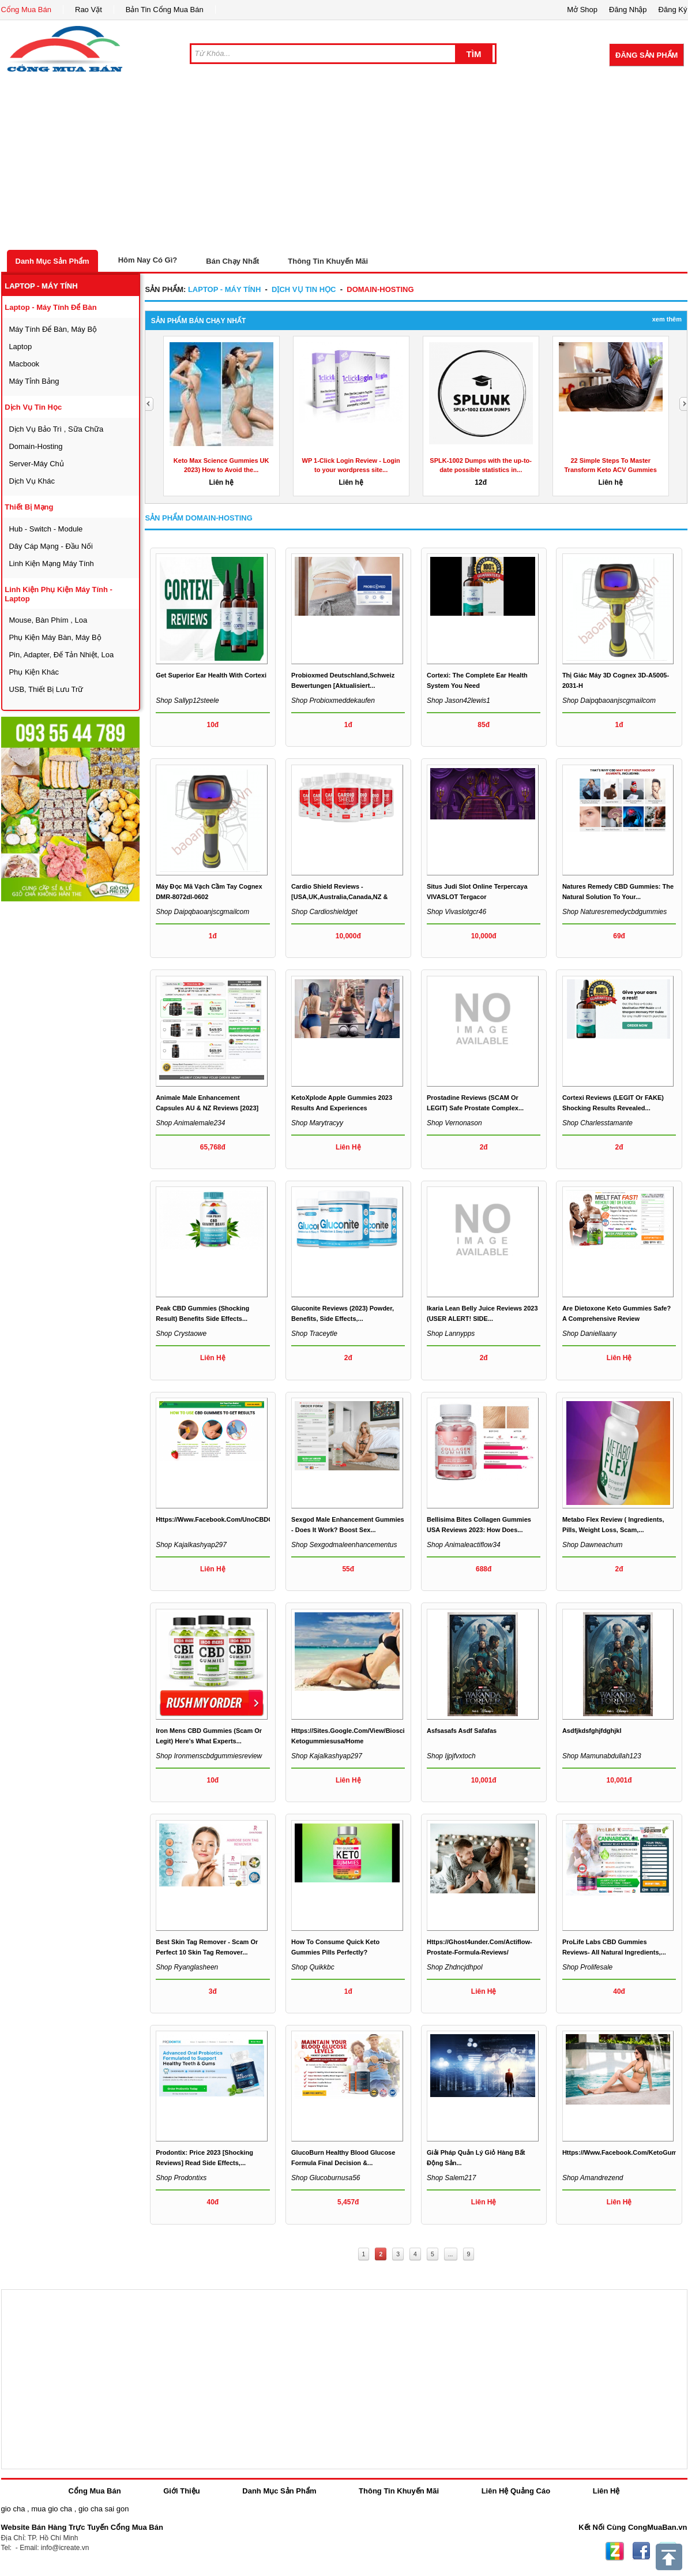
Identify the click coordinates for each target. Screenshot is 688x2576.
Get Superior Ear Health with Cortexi (211, 675)
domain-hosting (35, 446)
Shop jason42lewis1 (458, 701)
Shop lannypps (451, 1334)
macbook (24, 364)
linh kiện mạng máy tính (51, 563)
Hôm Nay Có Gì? (148, 260)
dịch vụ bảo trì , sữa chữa (56, 429)
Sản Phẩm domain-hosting (198, 518)
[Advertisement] (344, 163)
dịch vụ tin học (33, 407)
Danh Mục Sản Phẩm (52, 261)
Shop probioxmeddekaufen (333, 701)
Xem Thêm (667, 319)
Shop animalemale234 (190, 1123)
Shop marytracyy (317, 1123)
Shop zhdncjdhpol (455, 1967)
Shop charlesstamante (597, 1123)
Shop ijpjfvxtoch (451, 1756)
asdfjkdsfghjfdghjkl (592, 1730)
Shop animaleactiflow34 (464, 1545)
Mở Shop (582, 9)
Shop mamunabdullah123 (601, 1756)
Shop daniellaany (589, 1334)
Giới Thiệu (181, 2491)
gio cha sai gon (103, 2508)
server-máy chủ (36, 463)
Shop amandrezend (592, 2178)
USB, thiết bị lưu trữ (46, 689)
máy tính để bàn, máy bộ (53, 329)
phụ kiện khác (34, 672)
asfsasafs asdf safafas (462, 1730)
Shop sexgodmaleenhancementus (344, 1545)
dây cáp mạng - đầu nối (51, 546)
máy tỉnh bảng (34, 381)
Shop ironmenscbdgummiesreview (209, 1756)
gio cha (13, 2508)
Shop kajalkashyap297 (191, 1545)
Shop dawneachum (592, 1545)
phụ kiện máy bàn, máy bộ (55, 637)
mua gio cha (51, 2508)
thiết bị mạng (29, 507)
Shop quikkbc (312, 1967)
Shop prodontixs (181, 2178)
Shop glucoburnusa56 (325, 2178)
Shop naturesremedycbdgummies (614, 912)
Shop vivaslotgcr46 (456, 912)
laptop (20, 346)
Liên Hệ (606, 2491)
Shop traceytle (314, 1334)
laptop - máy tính (41, 286)
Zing (615, 2551)
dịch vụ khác (32, 481)
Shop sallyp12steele (187, 701)
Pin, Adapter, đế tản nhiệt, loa (61, 654)
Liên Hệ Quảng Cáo (516, 2491)
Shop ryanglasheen (187, 1967)
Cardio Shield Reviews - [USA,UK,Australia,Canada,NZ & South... (339, 897)
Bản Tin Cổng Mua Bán (165, 9)
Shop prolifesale (587, 1967)
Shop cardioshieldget (324, 912)
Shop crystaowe (181, 1334)
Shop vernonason (454, 1123)
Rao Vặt (88, 9)
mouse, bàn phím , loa (48, 620)
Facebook (641, 2551)
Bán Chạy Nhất (232, 261)
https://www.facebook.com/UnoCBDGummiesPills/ (234, 1519)
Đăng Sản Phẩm (646, 55)
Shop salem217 (451, 2178)
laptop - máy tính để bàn (50, 307)
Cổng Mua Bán (26, 9)
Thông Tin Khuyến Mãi (328, 261)
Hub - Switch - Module (45, 529)
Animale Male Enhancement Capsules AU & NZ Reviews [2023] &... (207, 1108)
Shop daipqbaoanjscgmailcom (609, 701)
